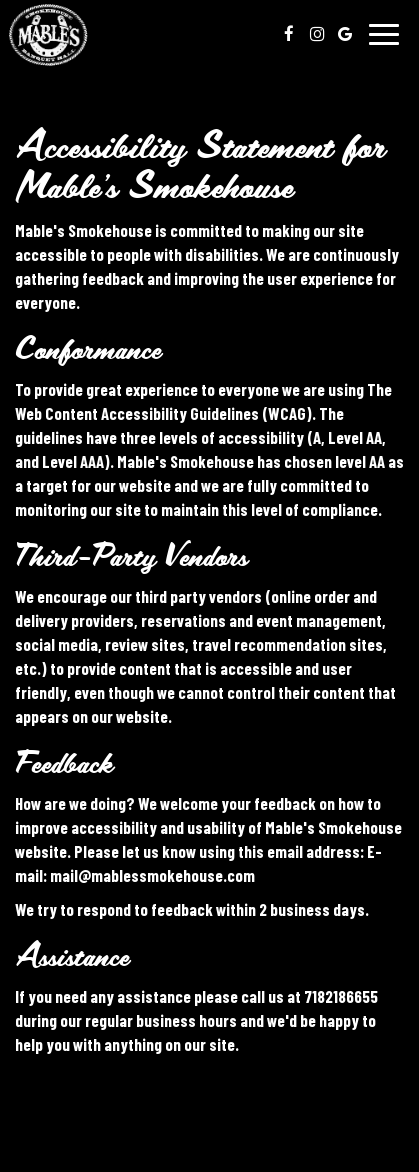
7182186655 (341, 996)
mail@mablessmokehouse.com (152, 875)
